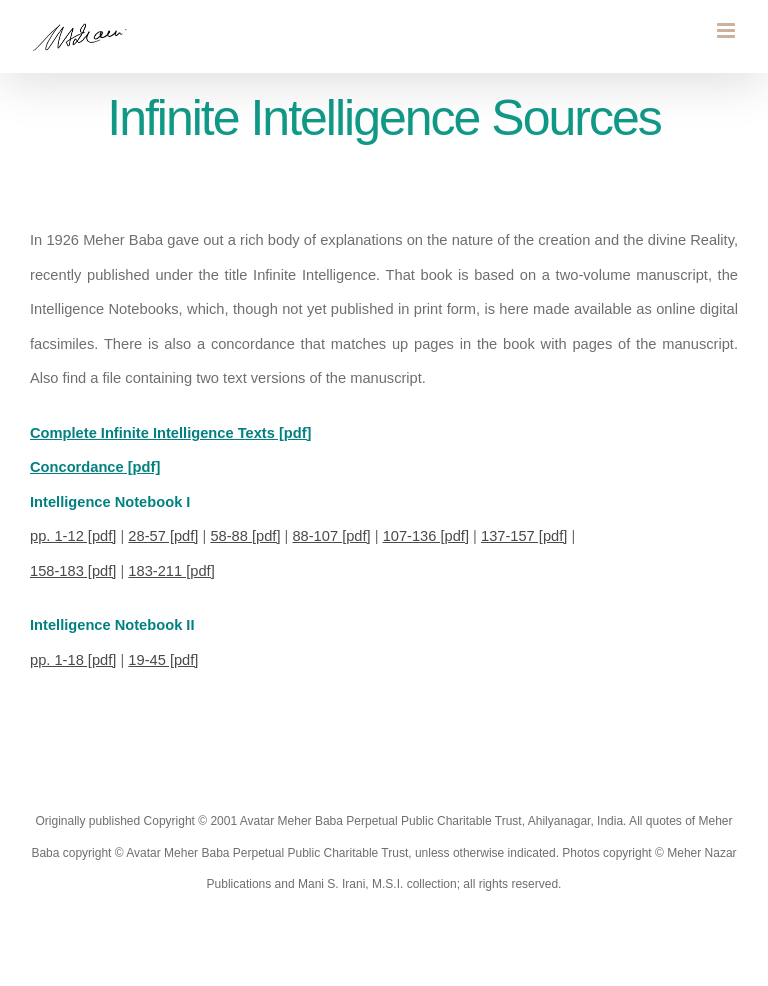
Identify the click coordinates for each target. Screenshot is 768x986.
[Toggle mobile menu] (727, 30)
